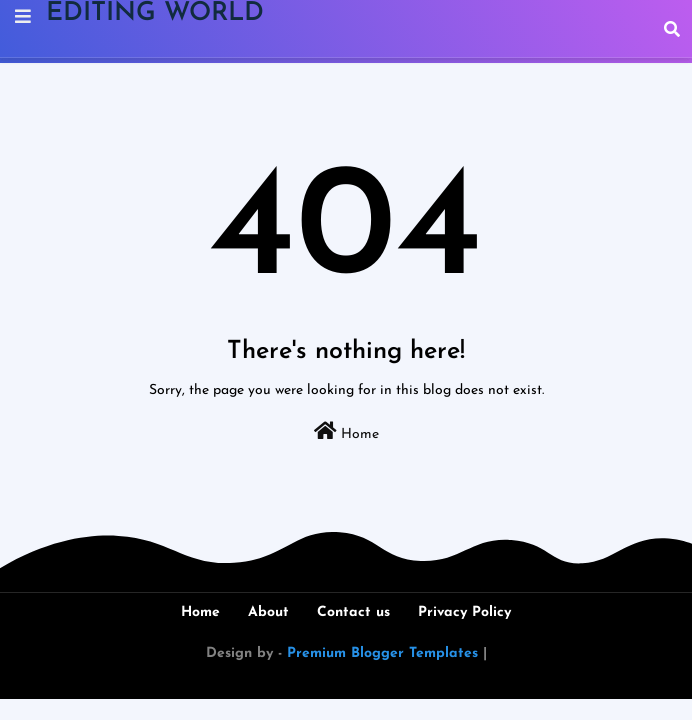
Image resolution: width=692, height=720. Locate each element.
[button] (672, 29)
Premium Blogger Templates (382, 653)
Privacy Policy (464, 612)
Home (346, 431)
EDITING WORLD (155, 13)
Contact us (353, 612)
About (268, 612)
